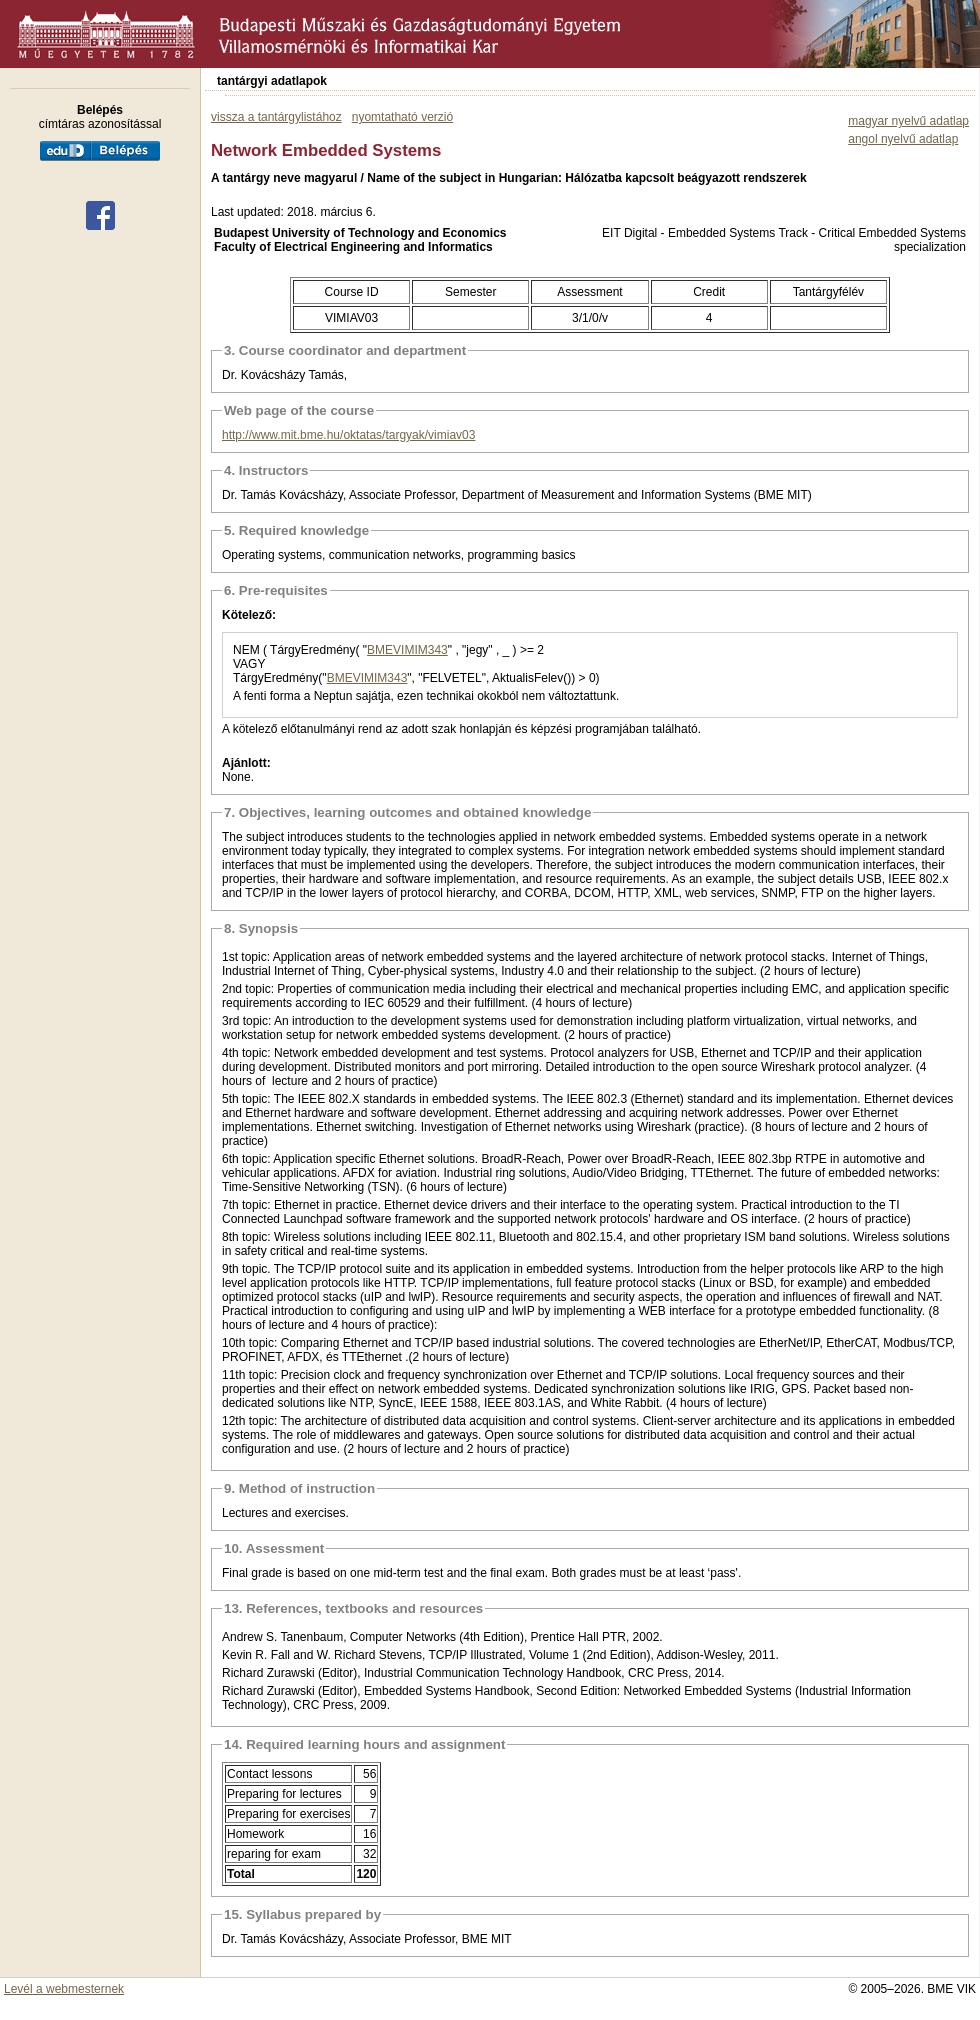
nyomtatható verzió (402, 117)
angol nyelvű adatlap (903, 139)
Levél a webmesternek (64, 1989)
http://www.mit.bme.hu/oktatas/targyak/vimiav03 (348, 435)
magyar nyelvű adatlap (908, 121)
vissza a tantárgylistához (276, 117)
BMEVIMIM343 (407, 650)
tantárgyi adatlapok (272, 81)
